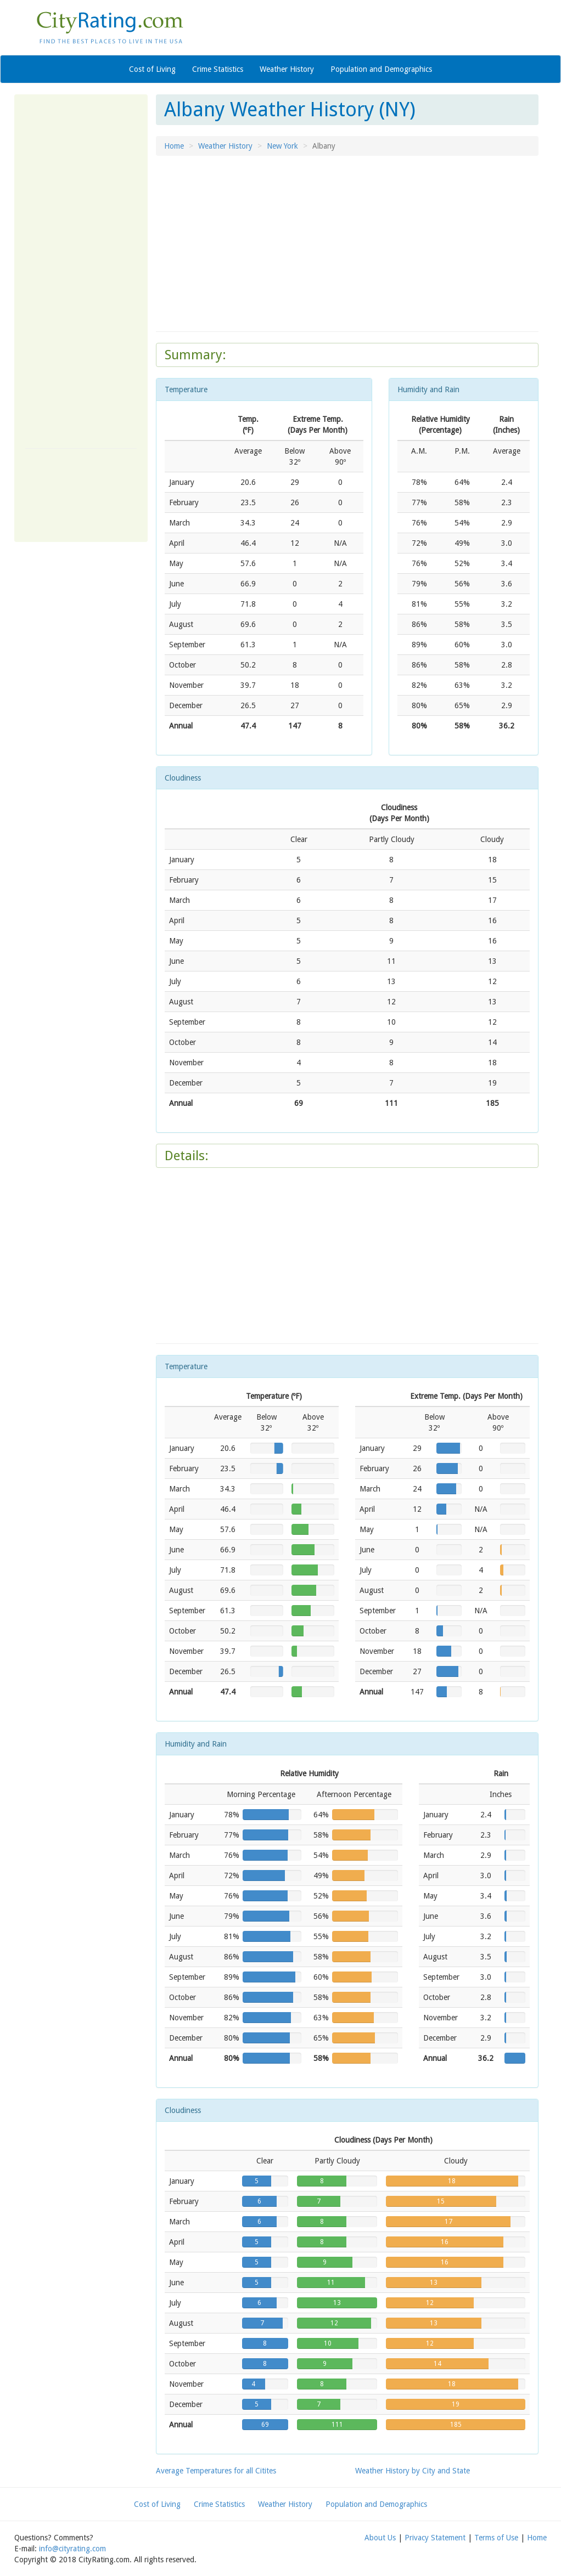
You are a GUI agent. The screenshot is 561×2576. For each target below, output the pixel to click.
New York (282, 146)
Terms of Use (496, 2537)
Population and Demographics (381, 69)
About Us (380, 2537)
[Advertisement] (81, 269)
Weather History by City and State (412, 2470)
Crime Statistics (217, 69)
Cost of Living (152, 69)
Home (174, 146)
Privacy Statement (435, 2537)
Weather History (287, 69)
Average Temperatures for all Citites (216, 2470)
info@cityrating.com (72, 2548)
